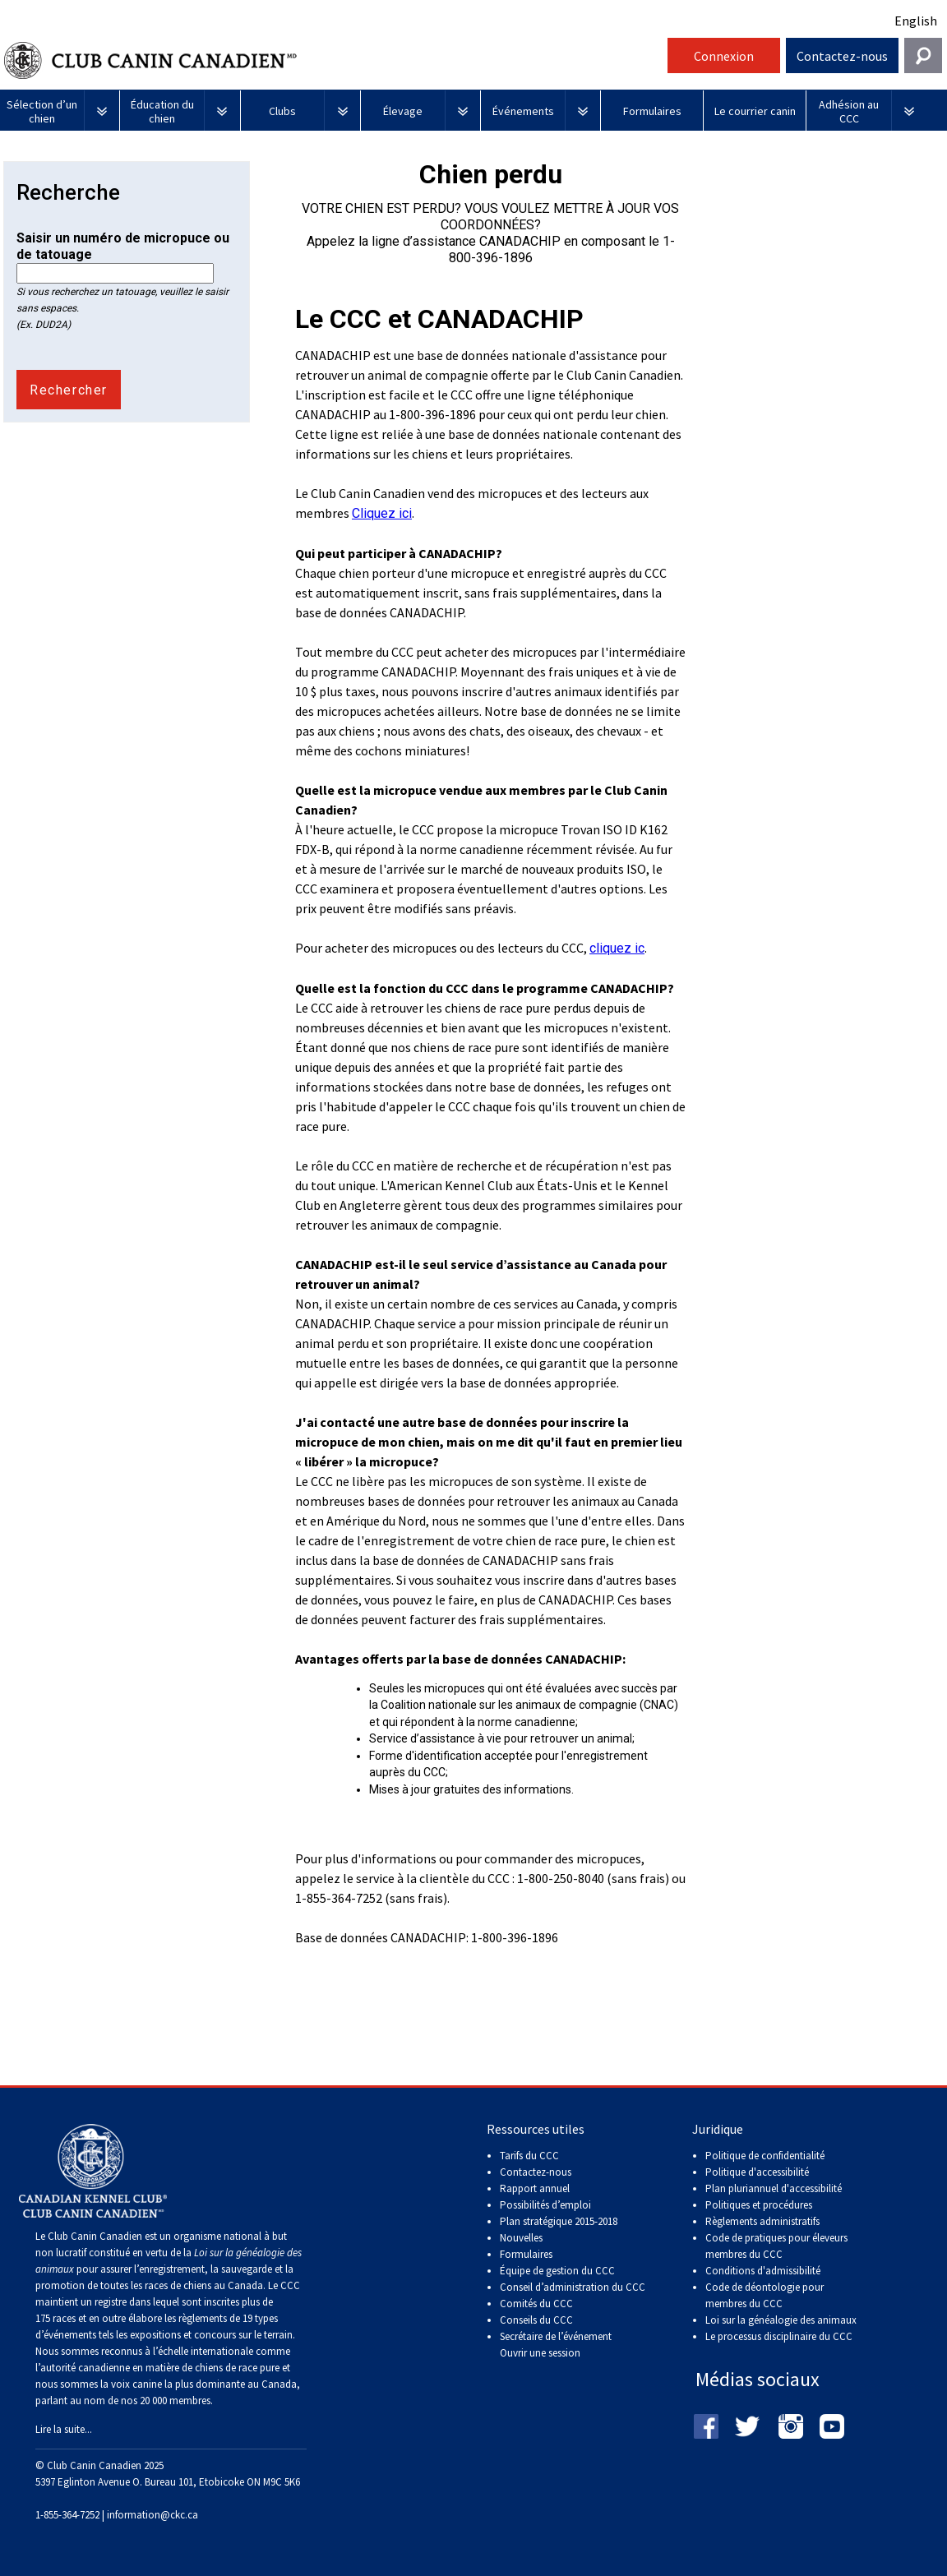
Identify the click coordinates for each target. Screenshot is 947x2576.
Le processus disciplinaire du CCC (778, 2336)
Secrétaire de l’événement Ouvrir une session (556, 2344)
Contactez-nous (842, 56)
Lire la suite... (63, 2429)
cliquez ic (616, 948)
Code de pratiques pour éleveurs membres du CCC (776, 2246)
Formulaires (526, 2254)
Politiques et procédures (758, 2205)
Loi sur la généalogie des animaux (781, 2320)
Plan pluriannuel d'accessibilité (773, 2188)
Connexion (724, 56)
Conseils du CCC (536, 2320)
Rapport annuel (535, 2188)
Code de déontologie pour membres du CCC (764, 2295)
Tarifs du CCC (529, 2156)
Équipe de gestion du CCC (557, 2271)
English (915, 20)
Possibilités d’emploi (545, 2205)
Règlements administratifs (762, 2221)
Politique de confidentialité (765, 2156)
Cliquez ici (382, 513)
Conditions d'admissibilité (762, 2271)
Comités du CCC (536, 2304)
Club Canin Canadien (333, 60)
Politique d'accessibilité (757, 2172)
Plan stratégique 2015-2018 (558, 2221)
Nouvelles (521, 2238)
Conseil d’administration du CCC (572, 2287)
